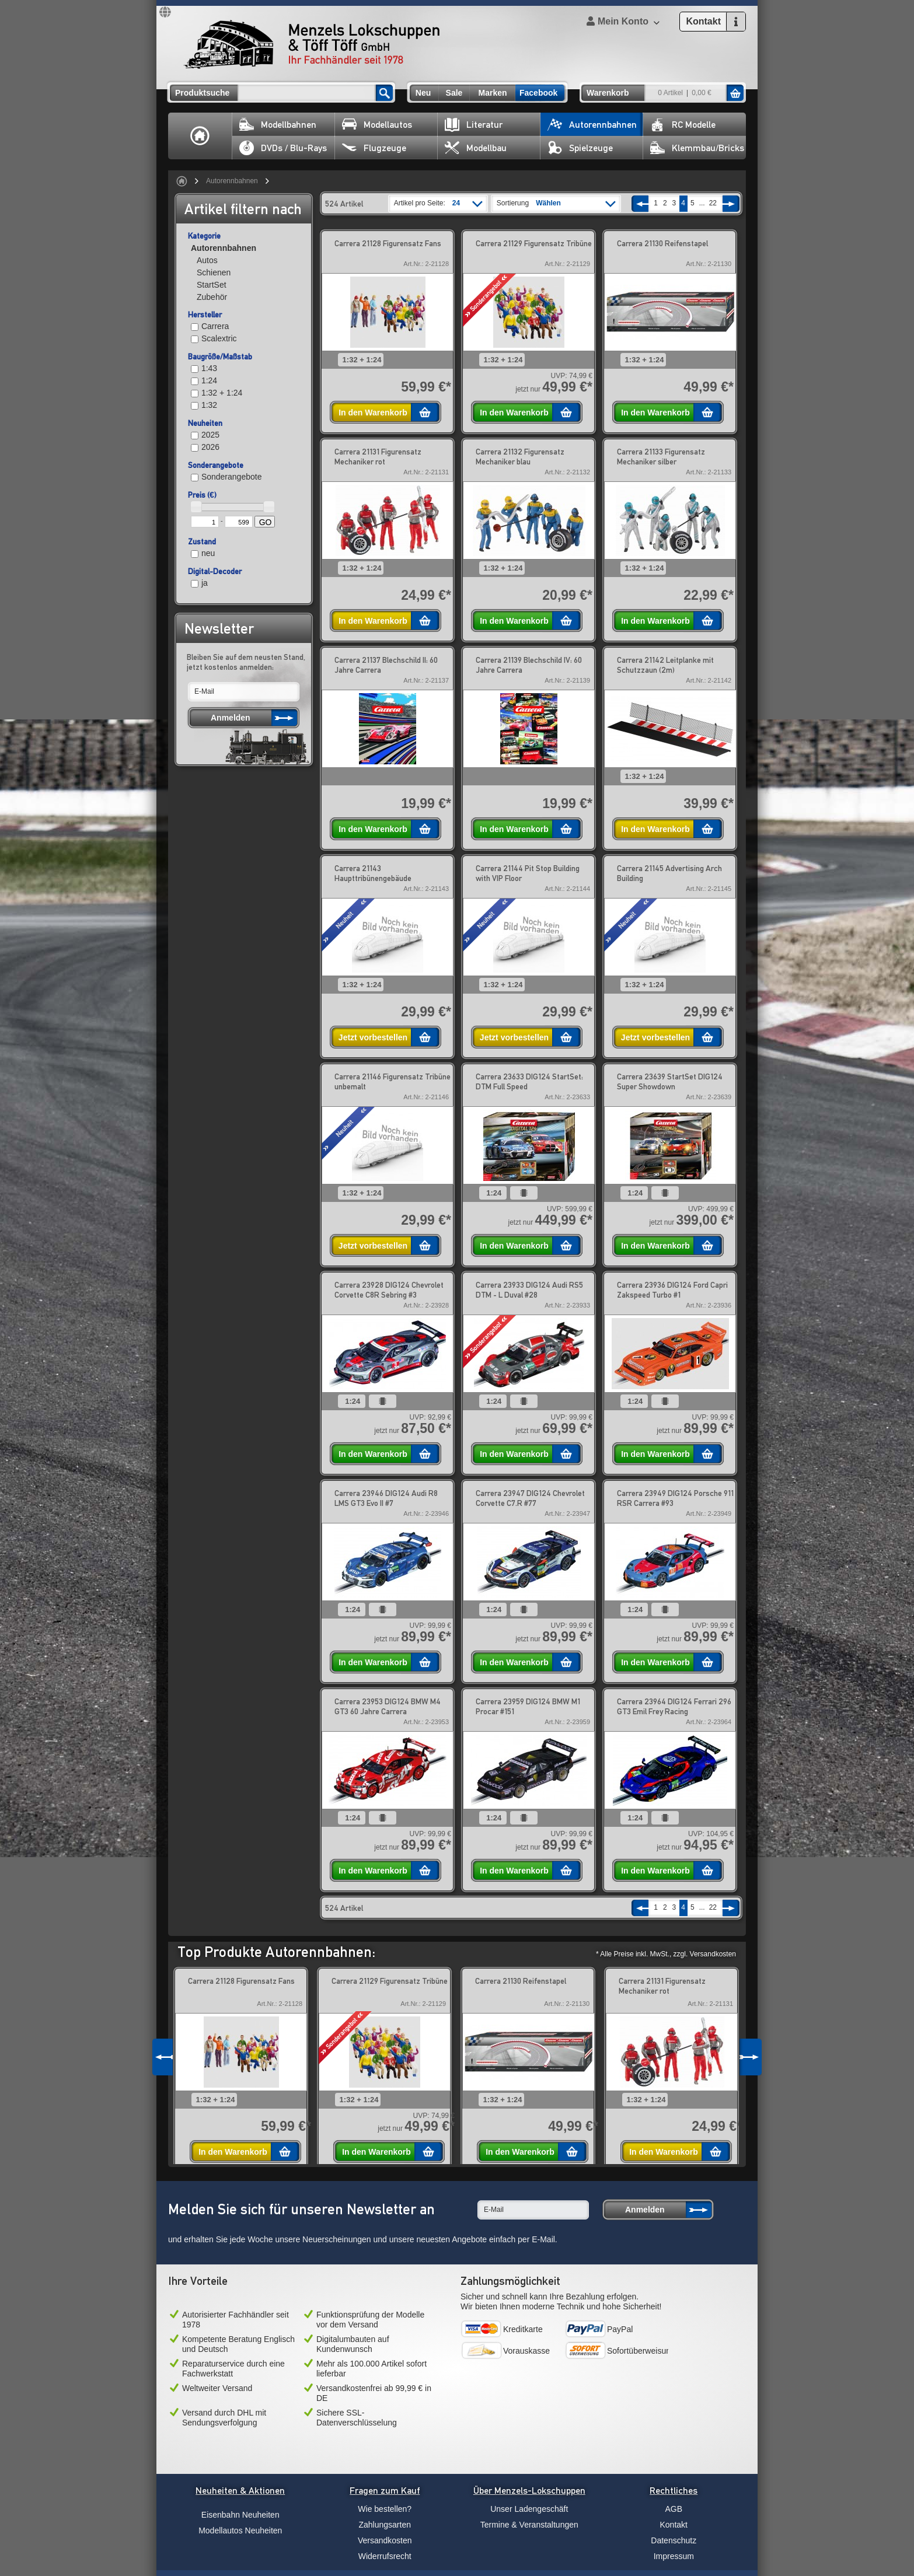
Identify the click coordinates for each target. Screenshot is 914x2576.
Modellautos (377, 124)
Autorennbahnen (592, 124)
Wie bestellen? (384, 2509)
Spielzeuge (580, 148)
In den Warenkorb (373, 412)
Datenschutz (673, 2540)
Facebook (538, 92)
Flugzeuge (374, 148)
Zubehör (212, 297)
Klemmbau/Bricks (697, 148)
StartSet (211, 284)
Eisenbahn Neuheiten (240, 2514)
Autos (207, 260)
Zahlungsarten (384, 2524)
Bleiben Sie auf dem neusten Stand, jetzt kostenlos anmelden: (246, 662)
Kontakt (674, 2524)
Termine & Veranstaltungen (529, 2524)
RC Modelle (683, 124)
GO (265, 522)
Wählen (548, 203)
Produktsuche (202, 92)
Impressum (674, 2556)
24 (456, 203)
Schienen (214, 272)
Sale (454, 92)
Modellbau (476, 148)
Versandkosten (385, 2540)
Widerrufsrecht (384, 2556)
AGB (673, 2509)
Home (200, 136)
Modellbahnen (277, 124)
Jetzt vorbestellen (373, 1037)
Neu (423, 92)
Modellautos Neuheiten (240, 2530)
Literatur (474, 124)
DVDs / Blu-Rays (283, 148)
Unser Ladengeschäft (529, 2509)
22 (713, 203)
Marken (492, 92)
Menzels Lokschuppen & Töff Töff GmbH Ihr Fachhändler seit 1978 (311, 44)
